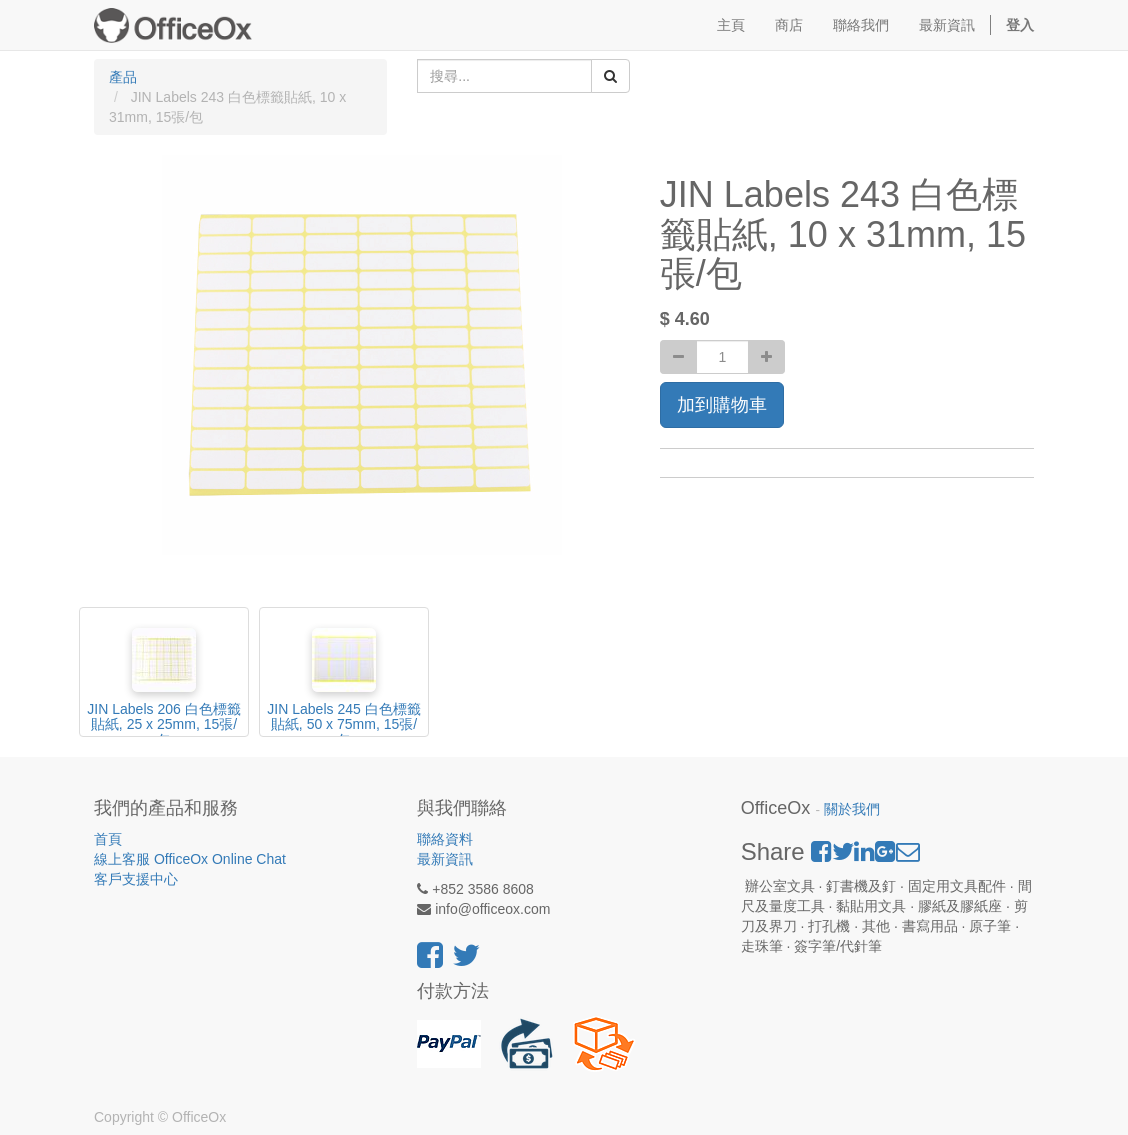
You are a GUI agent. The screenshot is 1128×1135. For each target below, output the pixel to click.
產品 (123, 77)
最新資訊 (445, 859)
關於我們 (852, 809)
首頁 (108, 839)
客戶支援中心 (136, 879)
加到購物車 (722, 405)
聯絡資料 (445, 839)
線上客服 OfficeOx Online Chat (190, 859)
